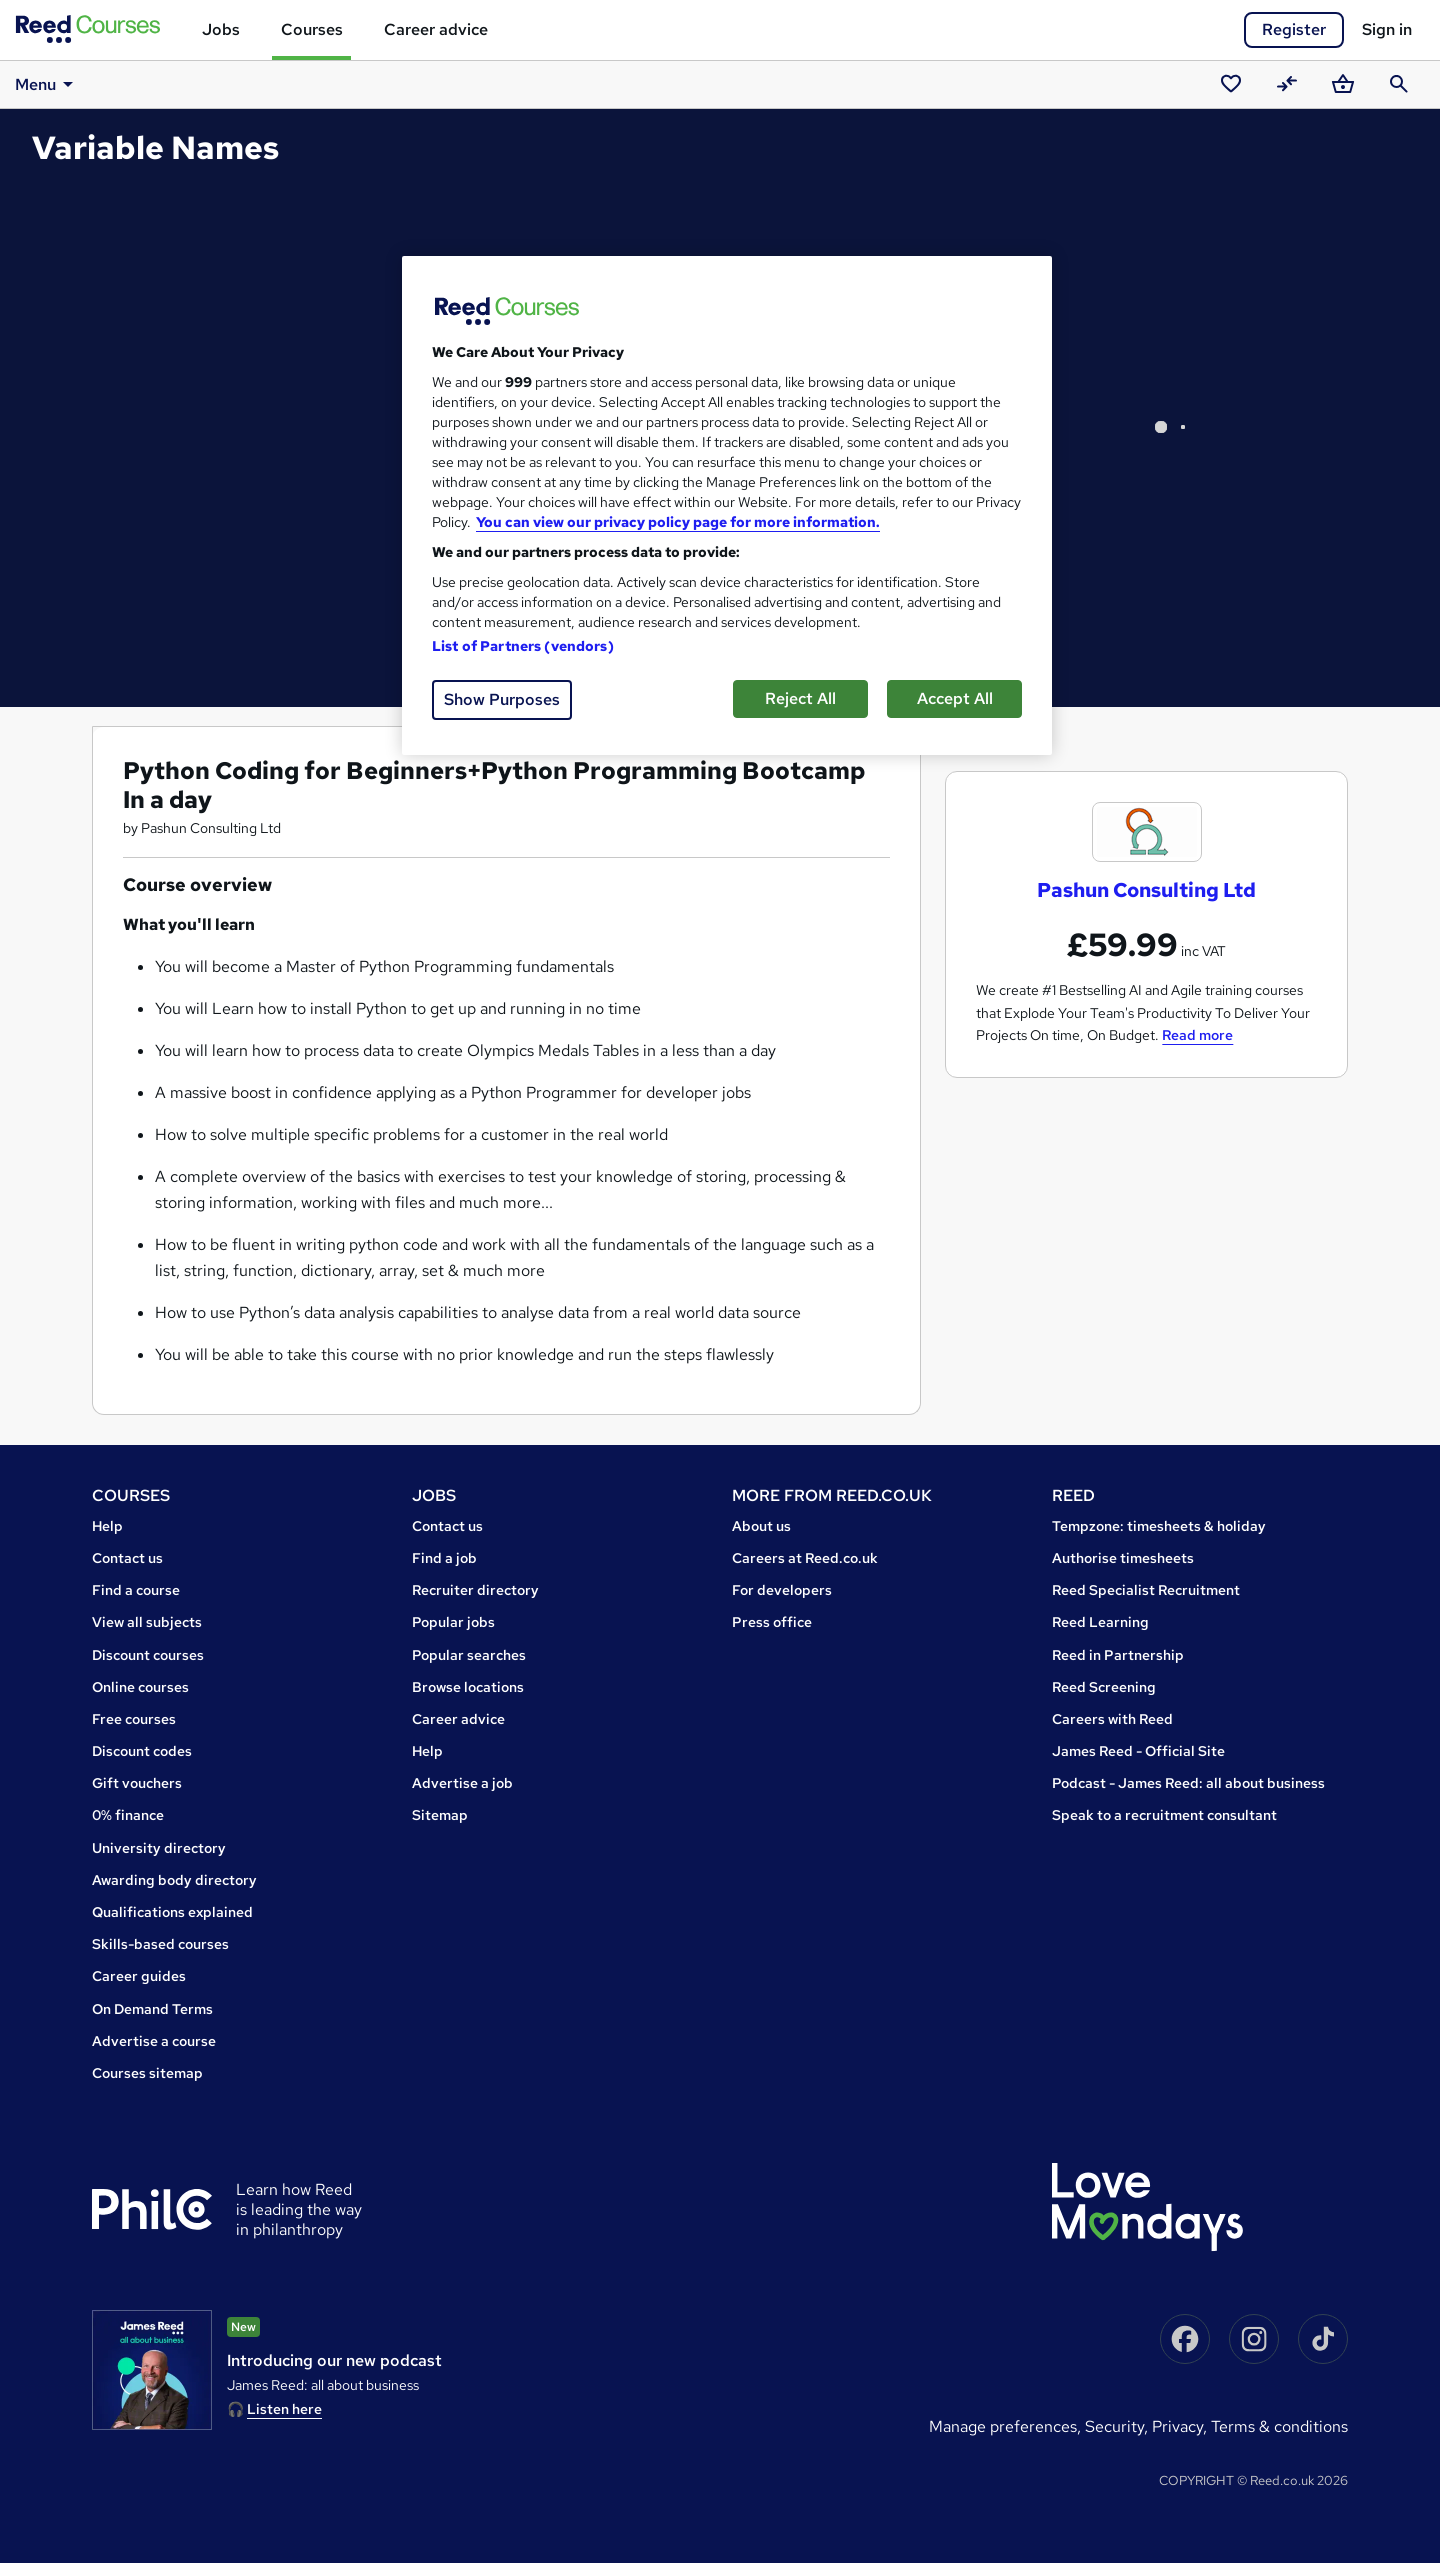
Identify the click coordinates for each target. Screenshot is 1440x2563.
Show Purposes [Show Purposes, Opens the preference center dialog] (502, 699)
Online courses (140, 1687)
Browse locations (468, 1687)
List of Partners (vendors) (523, 646)
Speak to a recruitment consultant (1164, 1815)
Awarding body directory (174, 1880)
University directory (159, 1848)
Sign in (1387, 29)
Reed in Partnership (1118, 1655)
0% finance (128, 1815)
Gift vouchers (137, 1783)
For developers (782, 1590)
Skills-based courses (160, 1944)
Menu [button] (47, 84)
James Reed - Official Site (1138, 1751)
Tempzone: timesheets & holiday (1159, 1526)
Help (107, 1526)
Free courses (134, 1719)
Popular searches (469, 1655)
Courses (312, 29)
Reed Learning (1100, 1622)
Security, (1118, 2426)
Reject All (800, 698)
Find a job (444, 1558)
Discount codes (142, 1751)
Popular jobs (453, 1622)
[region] (727, 505)
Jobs (221, 29)
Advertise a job (462, 1783)
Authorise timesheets (1123, 1558)
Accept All (955, 698)
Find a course (136, 1590)
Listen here (284, 2409)
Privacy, (1181, 2426)
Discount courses (148, 1655)
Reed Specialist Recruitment (1146, 1590)
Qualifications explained (172, 1912)
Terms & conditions (1279, 2426)
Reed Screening (1104, 1687)
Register (1294, 29)
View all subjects (147, 1622)
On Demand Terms (152, 2009)
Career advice (436, 29)
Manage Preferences (1003, 2426)
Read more (1197, 1035)
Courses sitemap (147, 2073)
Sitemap (440, 1815)
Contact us (127, 1558)
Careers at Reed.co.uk (805, 1558)
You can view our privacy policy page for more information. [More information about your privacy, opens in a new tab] (678, 522)
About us (761, 1526)
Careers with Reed (1112, 1719)
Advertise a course (154, 2041)
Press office (772, 1622)
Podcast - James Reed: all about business (1188, 1783)
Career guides (139, 1976)
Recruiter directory (475, 1590)
